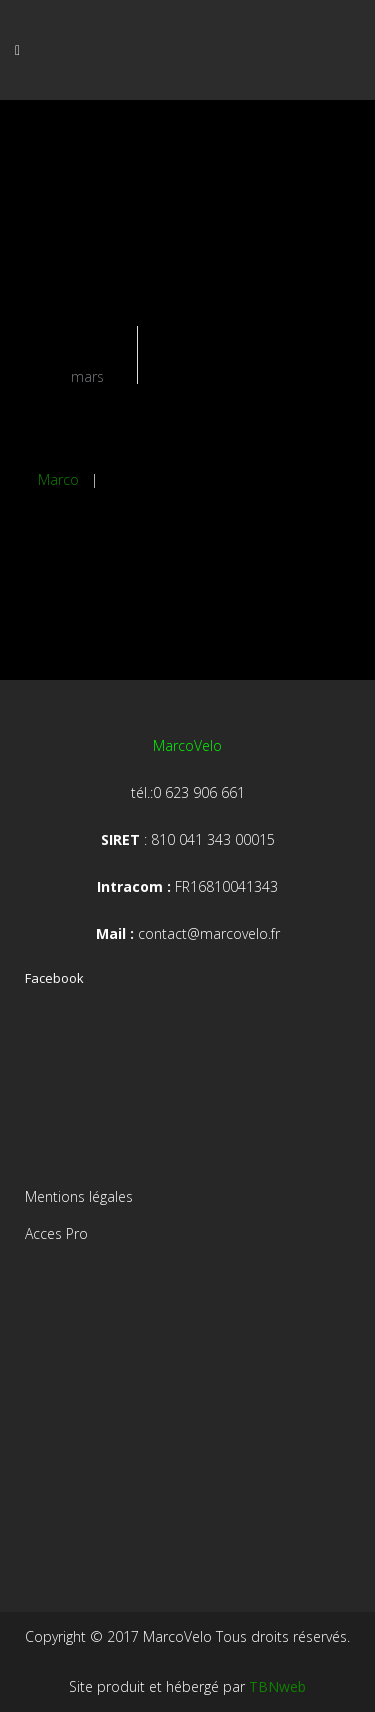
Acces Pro (56, 1233)
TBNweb (277, 1686)
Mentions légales (79, 1196)
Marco (58, 479)
